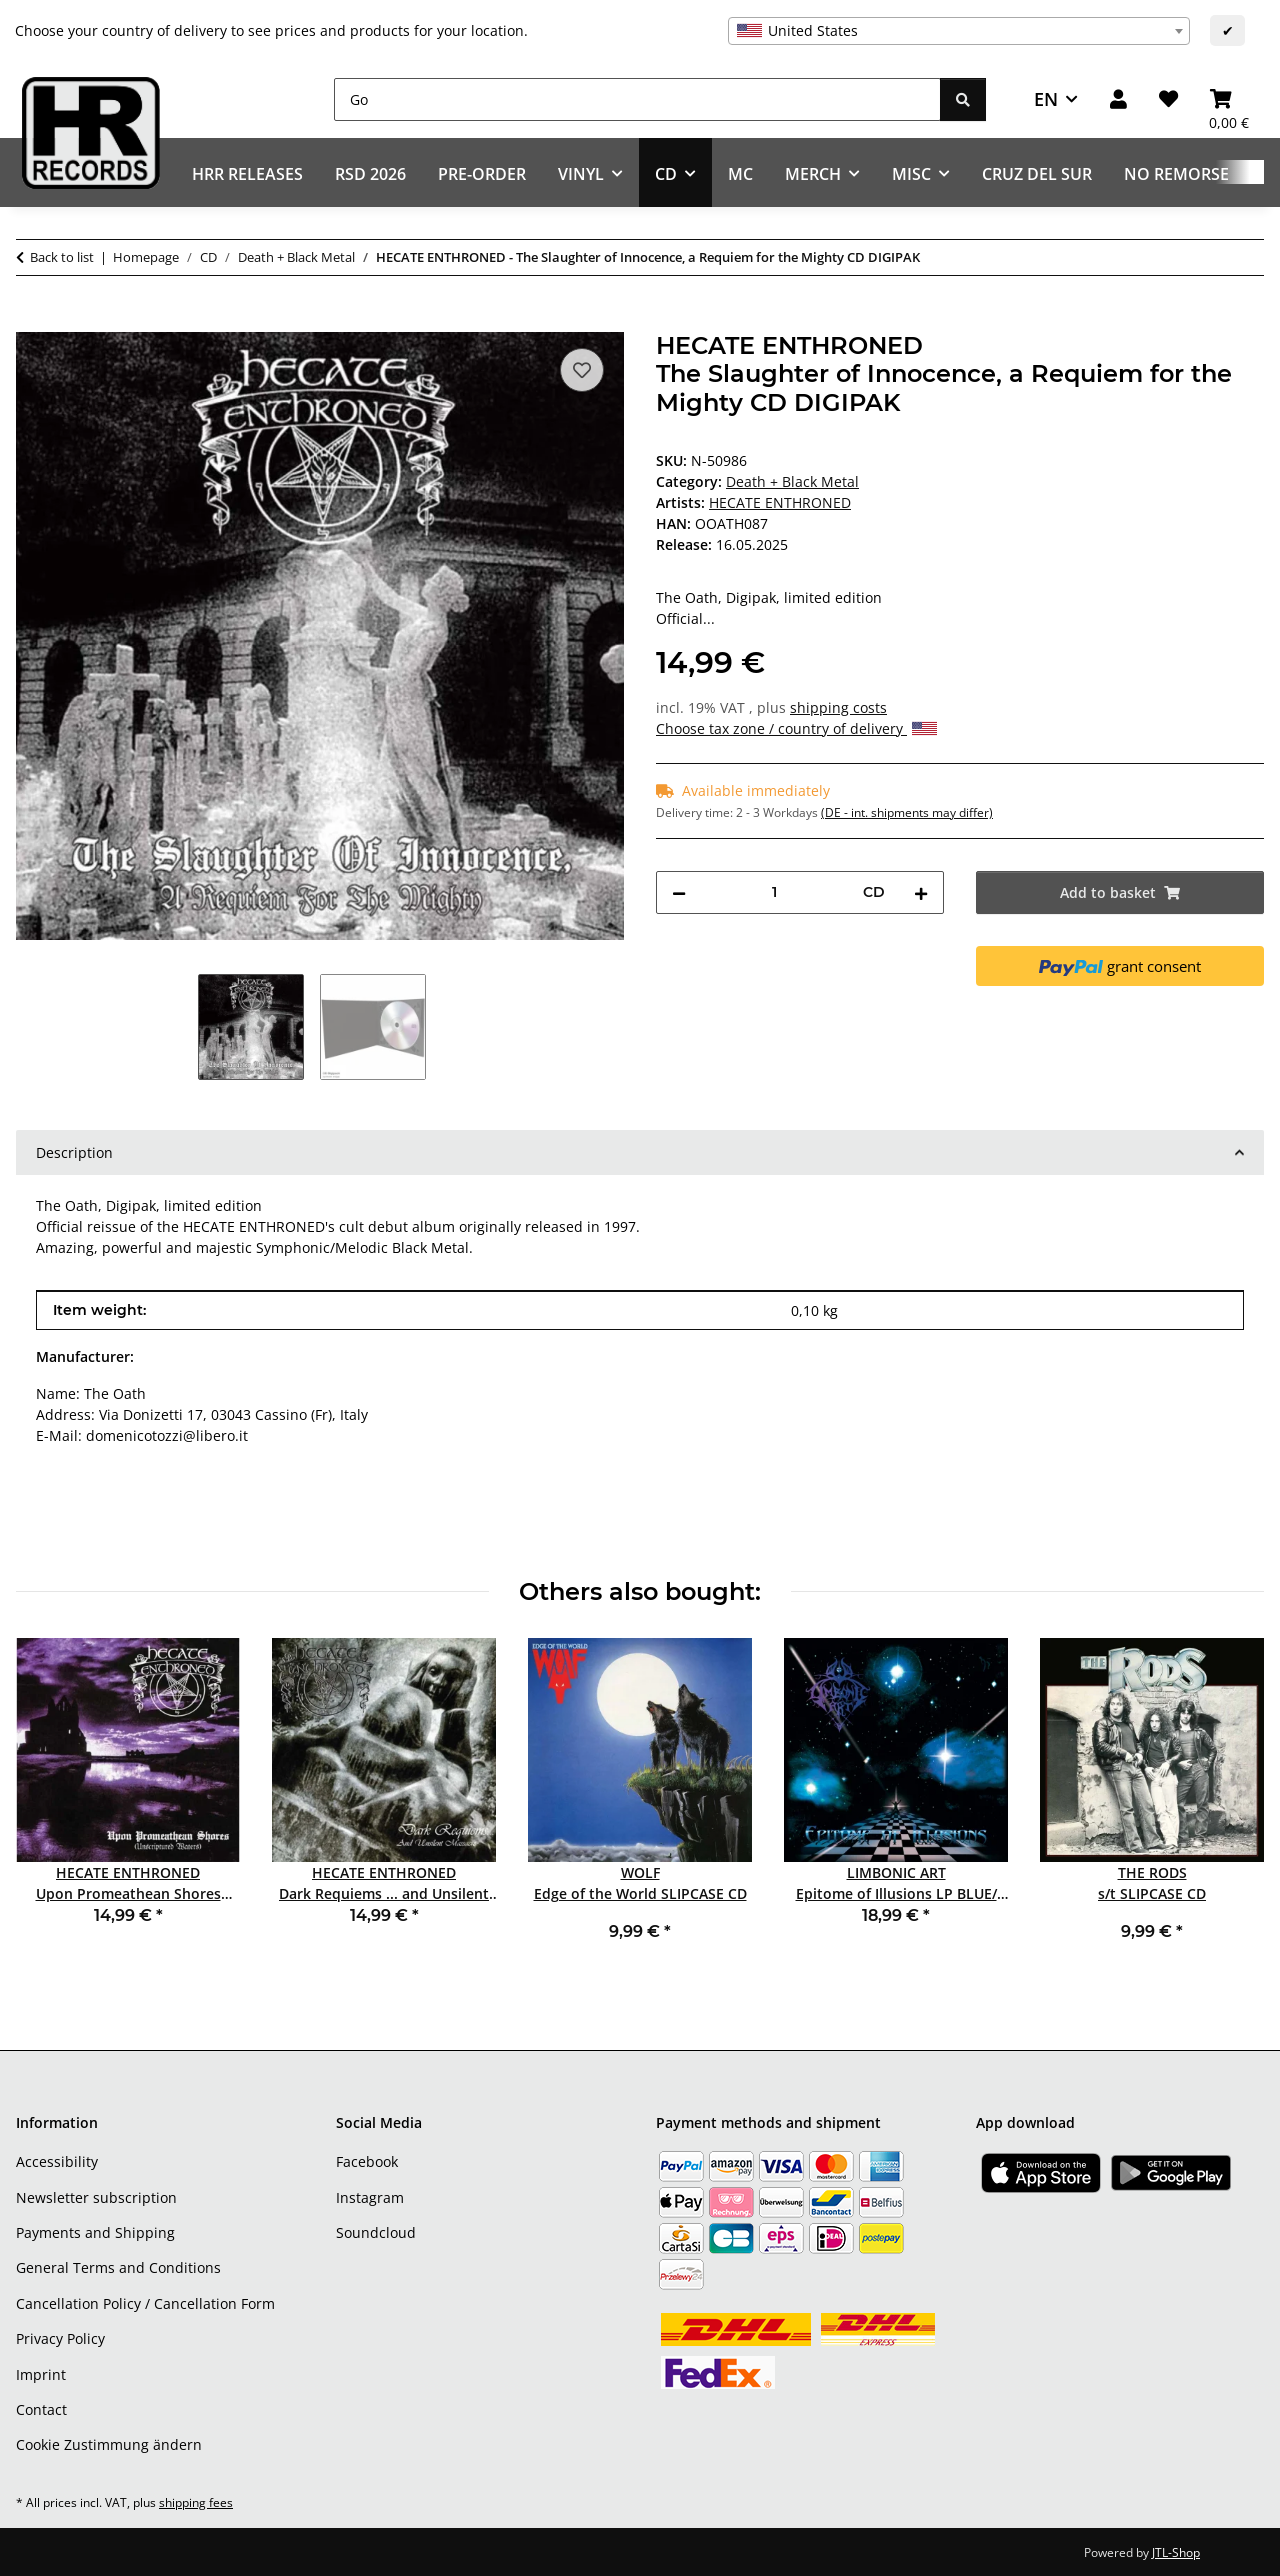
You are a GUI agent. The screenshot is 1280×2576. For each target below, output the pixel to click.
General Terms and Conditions (118, 2267)
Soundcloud (376, 2232)
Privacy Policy (60, 2338)
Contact (41, 2409)
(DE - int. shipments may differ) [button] (907, 812)
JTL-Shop (1176, 2552)
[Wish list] (1168, 99)
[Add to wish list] (582, 370)
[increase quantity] (921, 892)
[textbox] (959, 31)
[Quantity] (774, 892)
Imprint (41, 2374)
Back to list (62, 257)
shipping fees (196, 2502)
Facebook (367, 2161)
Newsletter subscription (96, 2197)
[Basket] (1229, 99)
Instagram (370, 2197)
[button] (1118, 99)
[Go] (637, 99)
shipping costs (838, 707)
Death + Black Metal (792, 481)
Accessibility (57, 2161)
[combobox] (959, 31)
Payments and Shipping (95, 2232)
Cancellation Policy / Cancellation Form (145, 2303)
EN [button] (1046, 99)
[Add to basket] (32, 321)
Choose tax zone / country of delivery (796, 728)
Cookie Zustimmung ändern (109, 2444)
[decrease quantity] (679, 892)
